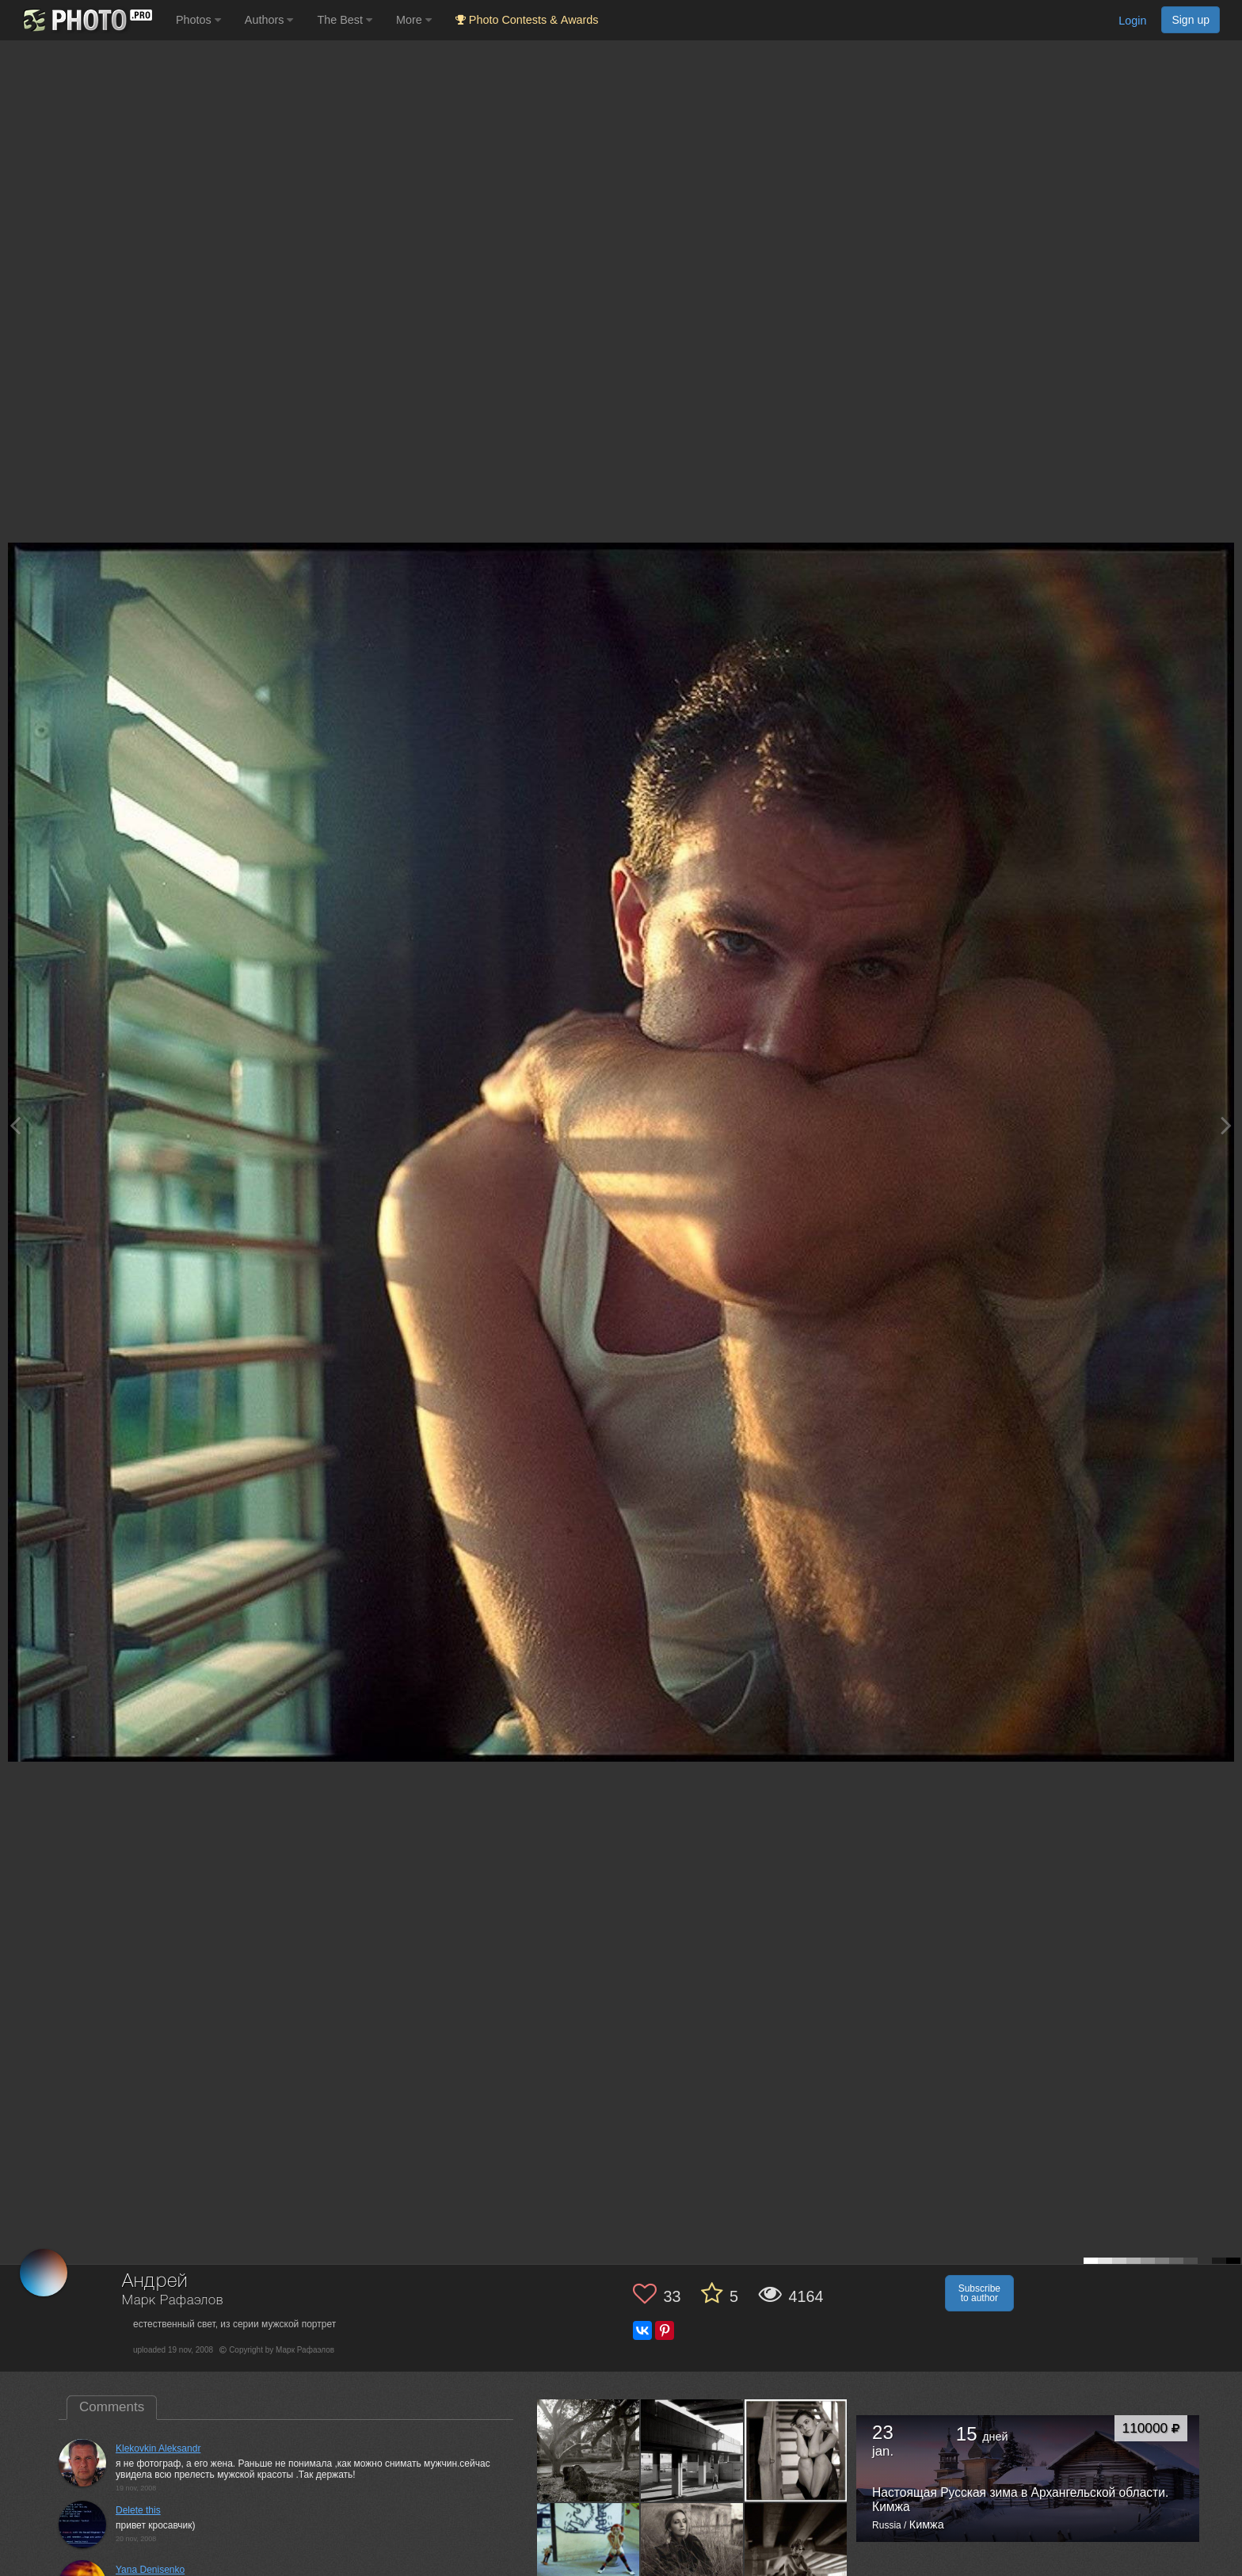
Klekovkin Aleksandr (158, 2448)
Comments (111, 2406)
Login (1132, 20)
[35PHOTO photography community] (86, 20)
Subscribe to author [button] (979, 2293)
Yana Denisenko (150, 2569)
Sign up (1191, 19)
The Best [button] (344, 19)
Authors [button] (269, 19)
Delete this (138, 2510)
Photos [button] (198, 19)
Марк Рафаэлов (172, 2301)
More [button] (414, 19)
